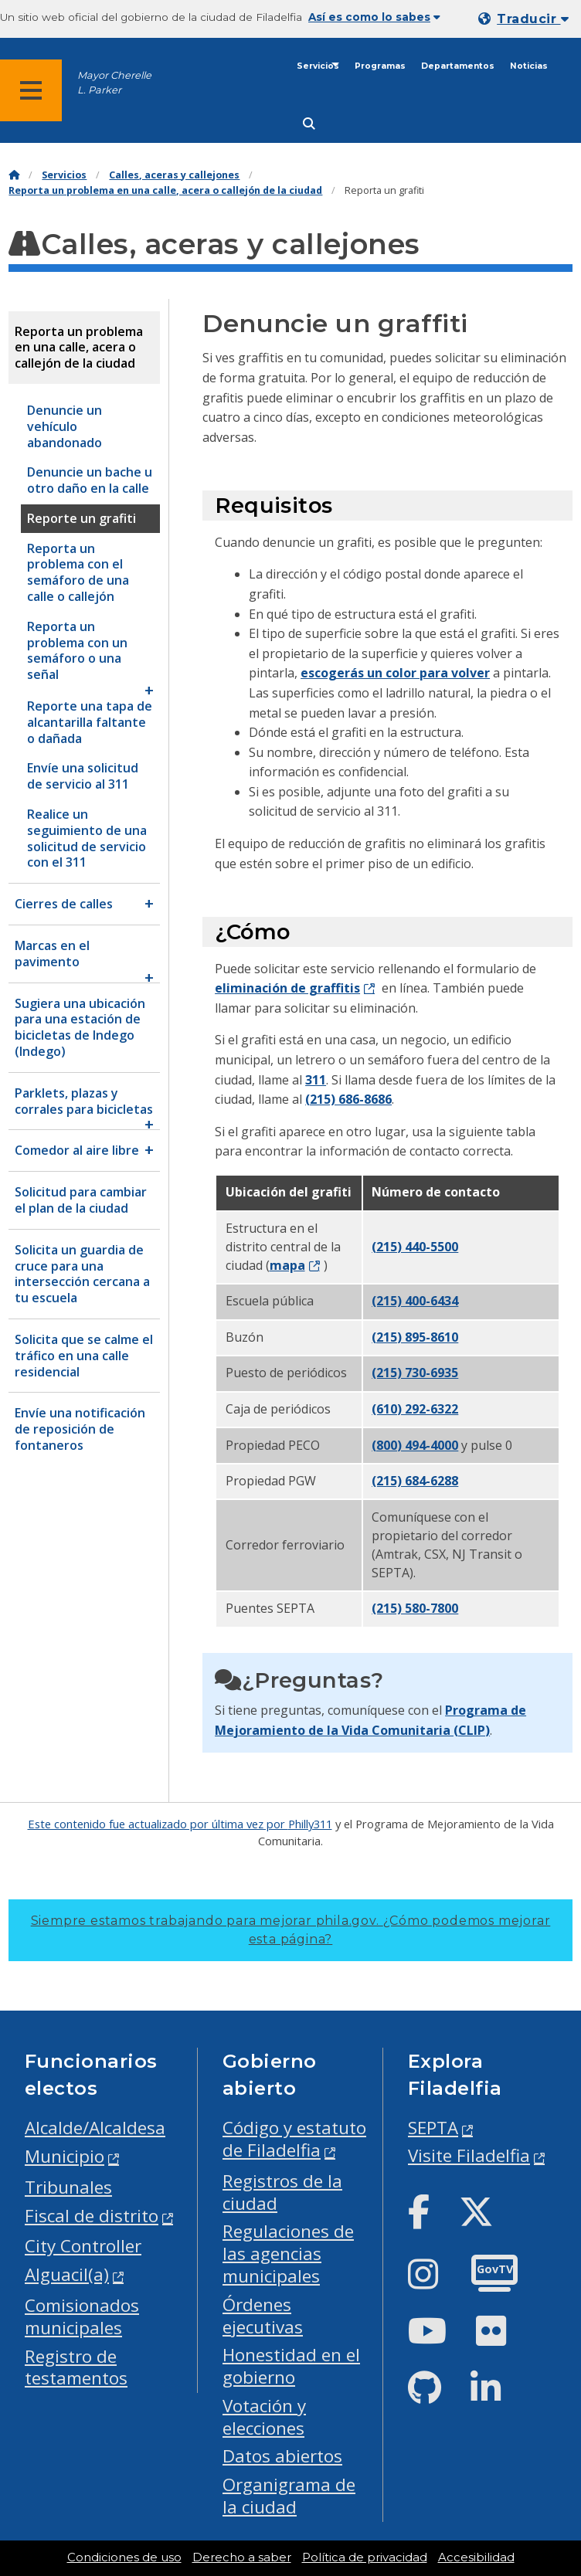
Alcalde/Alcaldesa (95, 2128)
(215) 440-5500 (415, 1246)
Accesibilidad (476, 2557)
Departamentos (457, 66)
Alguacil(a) (67, 2274)
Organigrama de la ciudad (289, 2495)
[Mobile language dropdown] (526, 19)
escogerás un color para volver (395, 672)
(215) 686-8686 (348, 1099)
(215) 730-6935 (415, 1372)
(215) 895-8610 (415, 1337)
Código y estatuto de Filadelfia (294, 2139)
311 (315, 1079)
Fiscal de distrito (91, 2216)
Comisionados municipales (82, 2316)
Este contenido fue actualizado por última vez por (158, 1823)
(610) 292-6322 (415, 1408)
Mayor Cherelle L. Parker (114, 83)
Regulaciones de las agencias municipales (288, 2253)
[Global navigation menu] (31, 90)
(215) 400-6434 (415, 1300)
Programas (380, 66)
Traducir (533, 19)
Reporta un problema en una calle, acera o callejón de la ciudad (165, 190)
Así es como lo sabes (374, 17)
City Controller (83, 2246)
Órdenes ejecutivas (263, 2316)
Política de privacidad (364, 2557)
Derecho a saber (241, 2557)
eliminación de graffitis (287, 987)
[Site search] (309, 124)
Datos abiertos (282, 2456)
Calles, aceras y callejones (174, 175)
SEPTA (433, 2128)
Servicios (318, 66)
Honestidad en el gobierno (291, 2366)
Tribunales (68, 2187)
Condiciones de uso (124, 2557)
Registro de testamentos (76, 2367)
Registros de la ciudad (282, 2192)
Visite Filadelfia (469, 2155)
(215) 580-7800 (415, 1608)
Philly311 (310, 1823)
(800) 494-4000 (415, 1445)
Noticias (529, 66)
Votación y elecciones (264, 2417)
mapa (287, 1265)
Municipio (64, 2156)
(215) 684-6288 (415, 1480)
